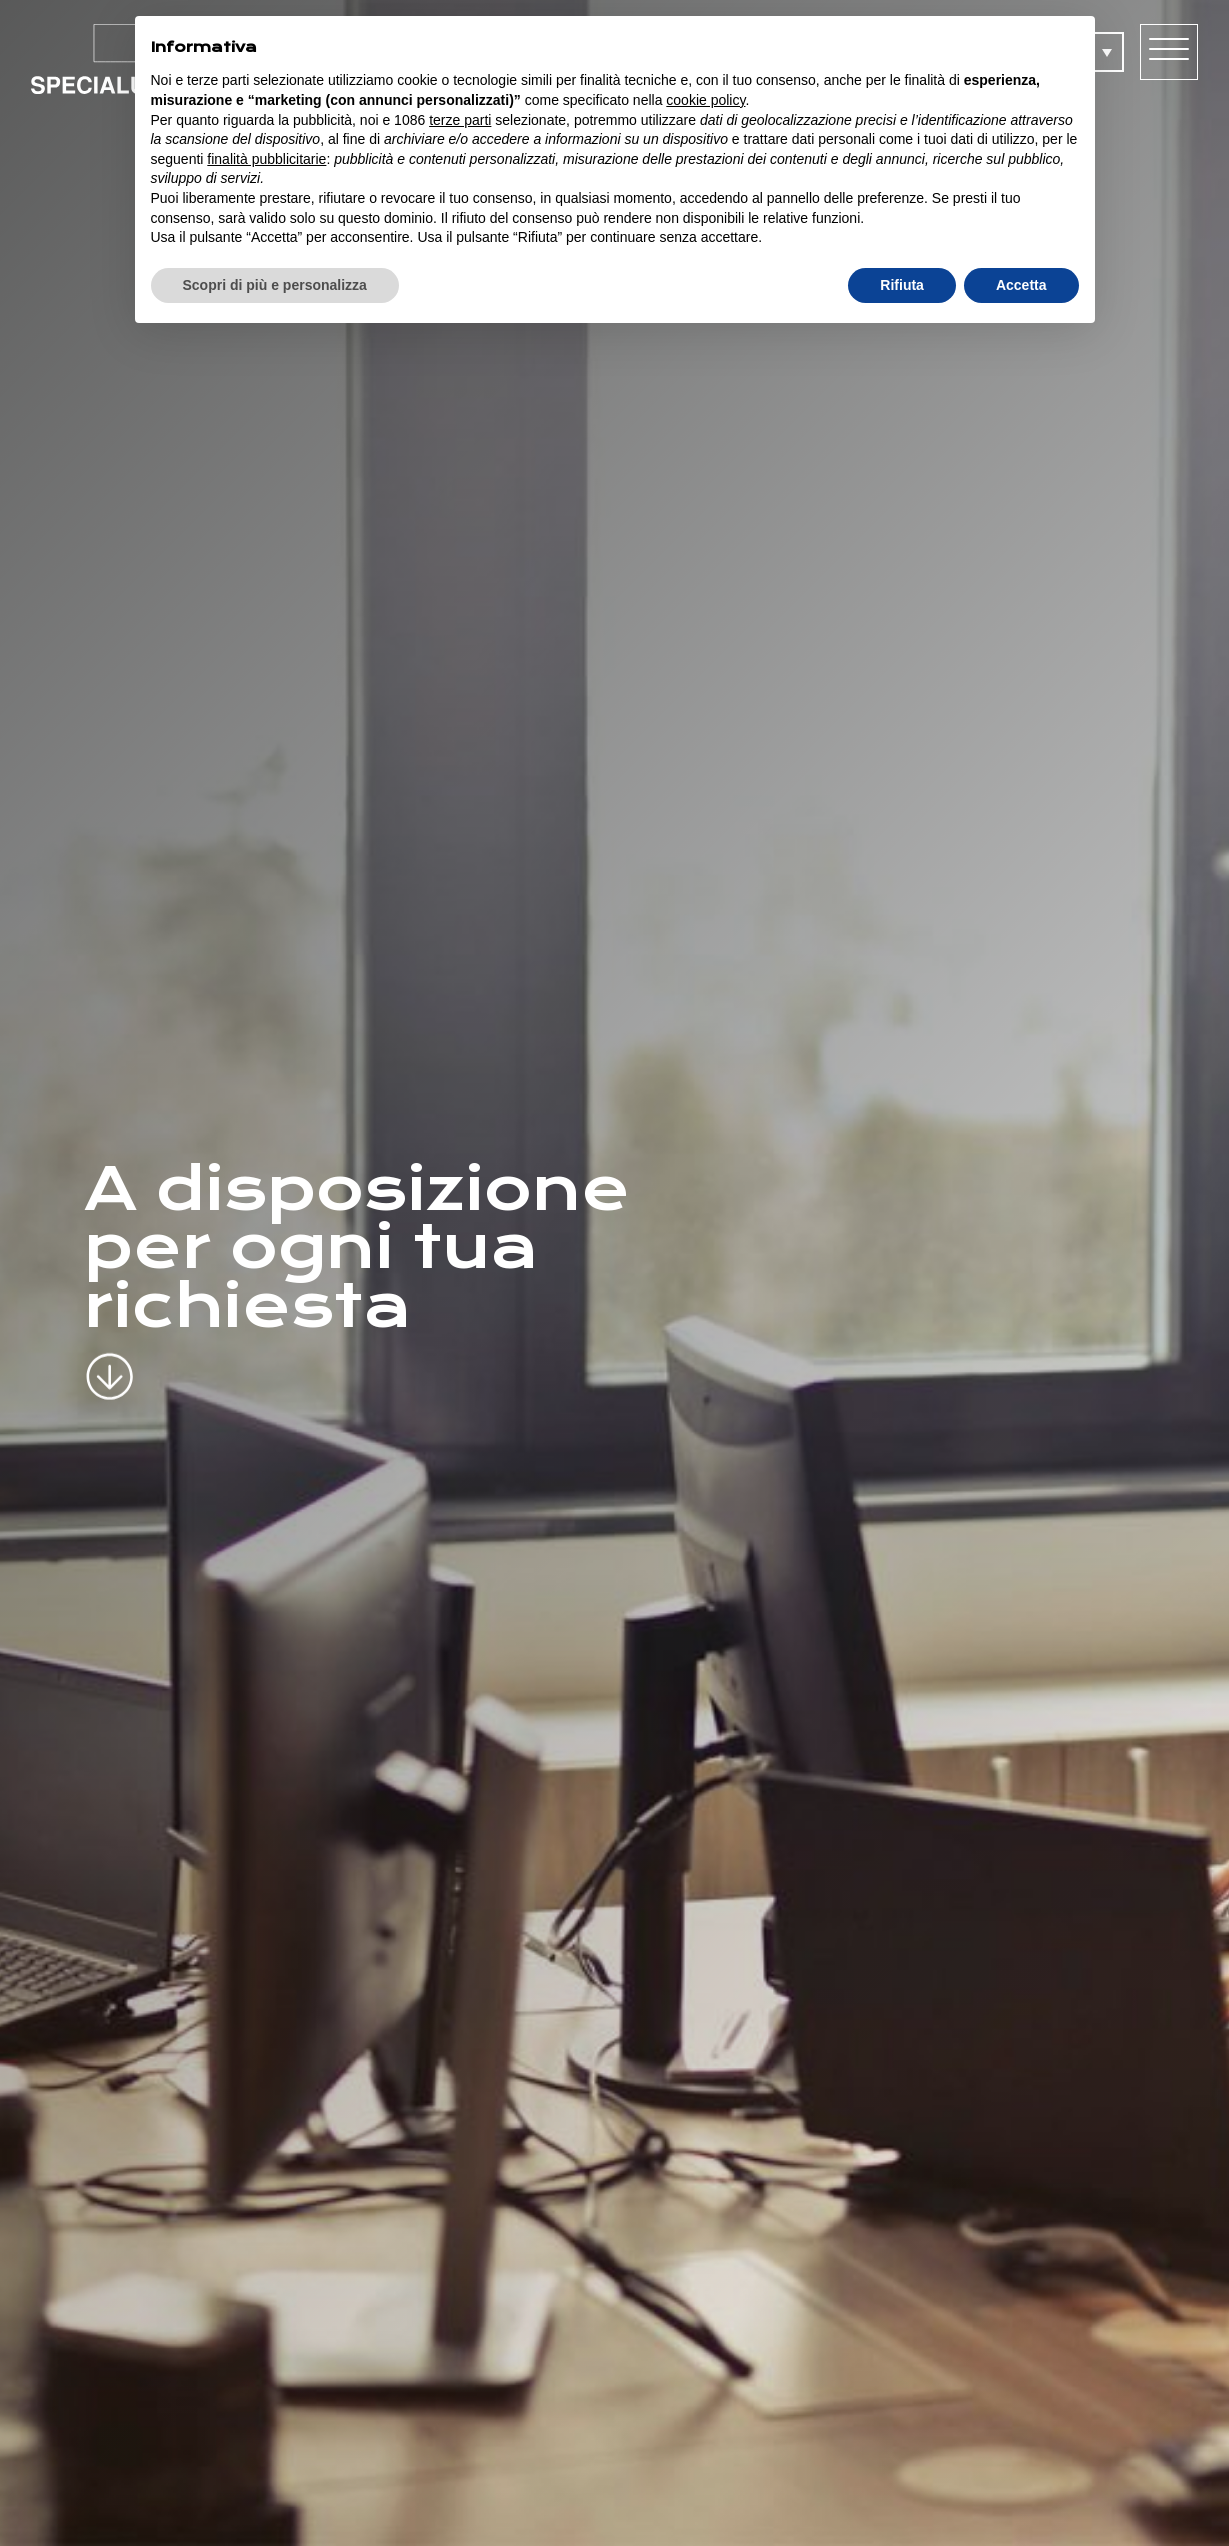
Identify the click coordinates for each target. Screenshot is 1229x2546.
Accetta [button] (1021, 285)
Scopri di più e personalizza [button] (275, 285)
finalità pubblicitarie (266, 159)
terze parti (460, 120)
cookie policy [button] (705, 100)
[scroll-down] (109, 1360)
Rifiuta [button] (902, 285)
